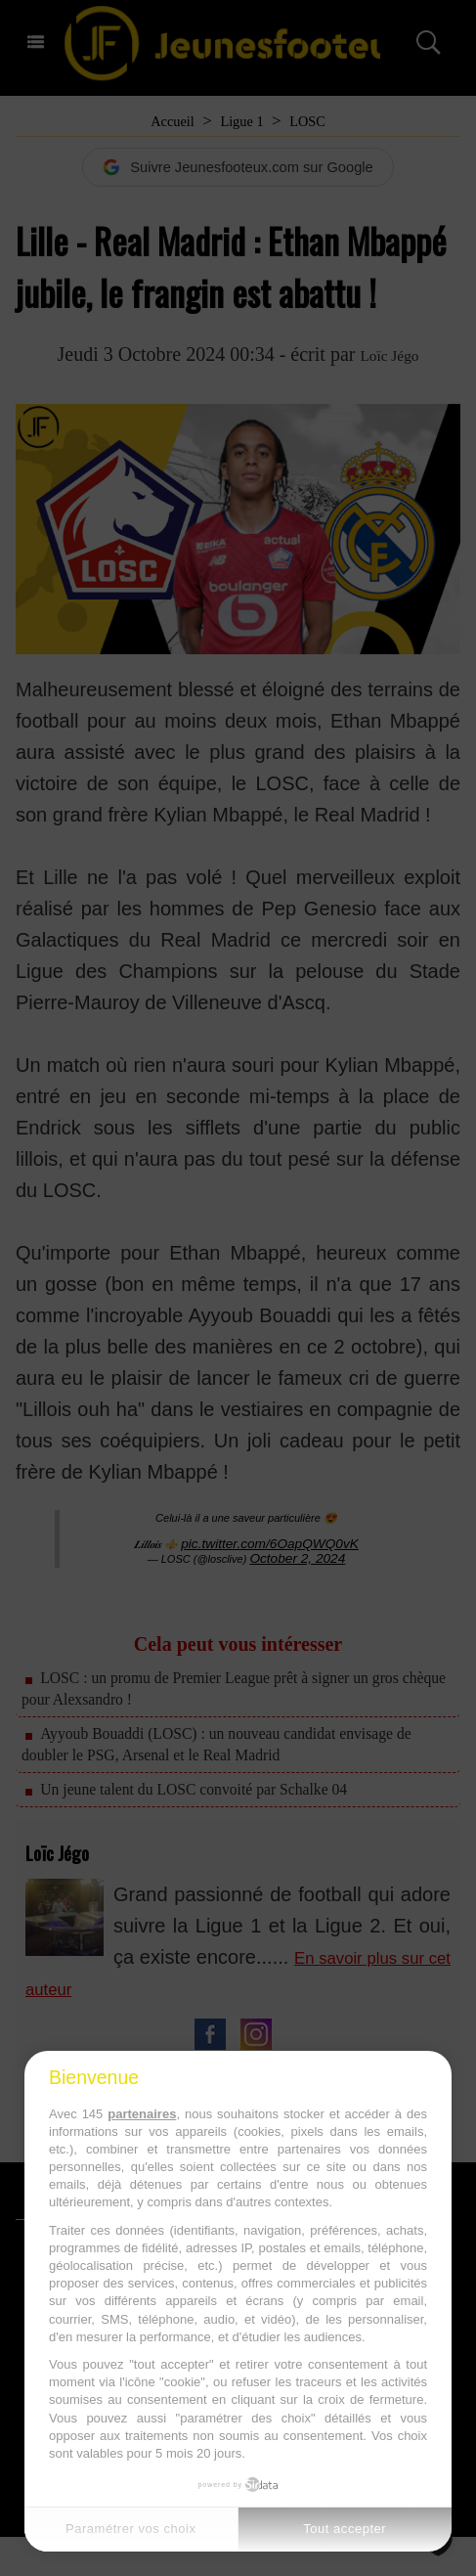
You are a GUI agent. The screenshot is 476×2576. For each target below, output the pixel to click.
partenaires (142, 2114)
